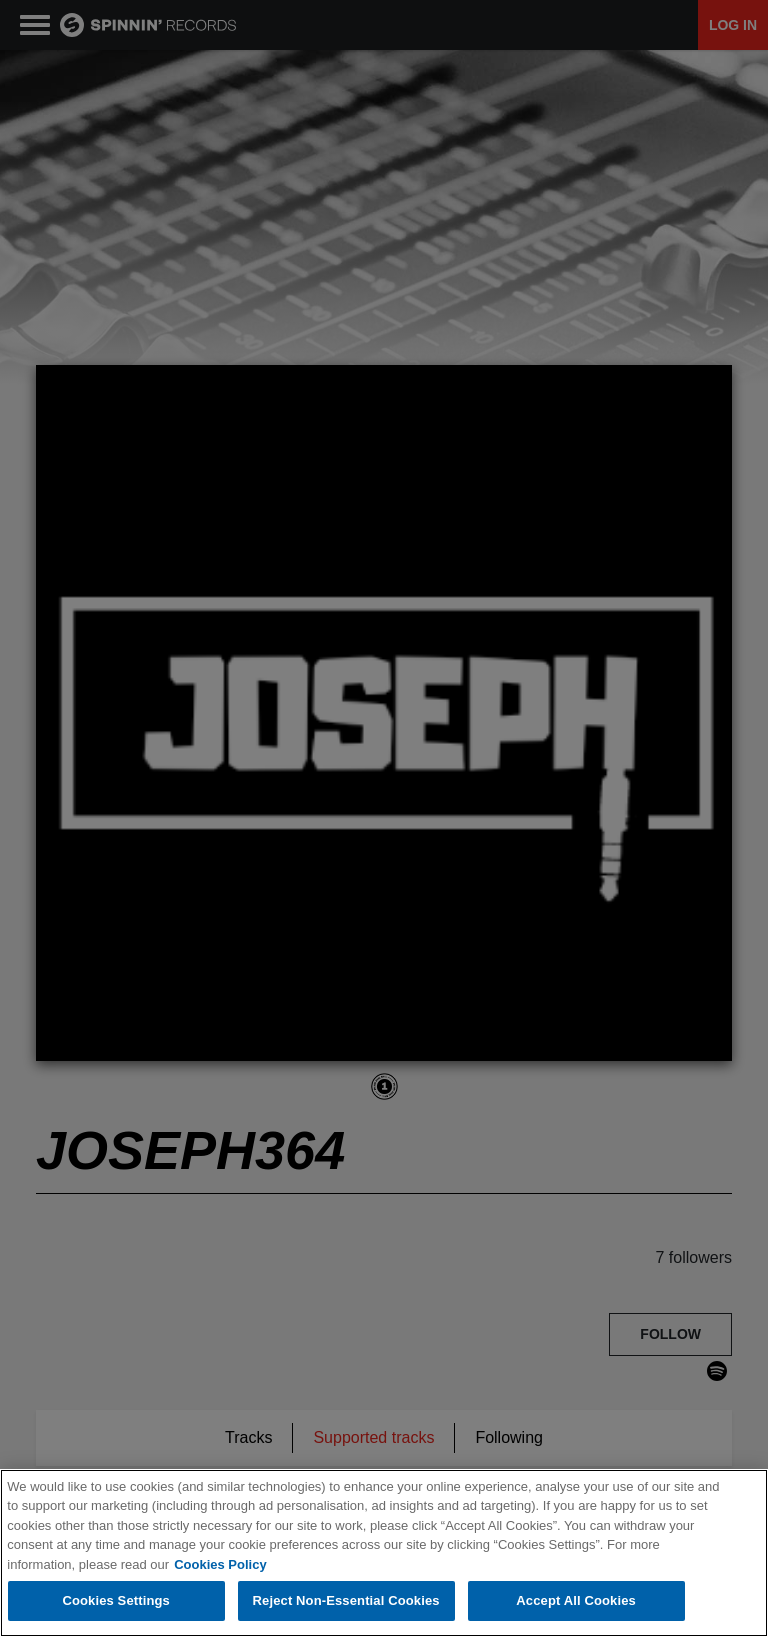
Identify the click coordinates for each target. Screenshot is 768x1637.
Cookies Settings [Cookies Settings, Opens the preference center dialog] (116, 1600)
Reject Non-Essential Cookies (346, 1600)
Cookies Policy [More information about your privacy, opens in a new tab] (220, 1564)
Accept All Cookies (576, 1600)
